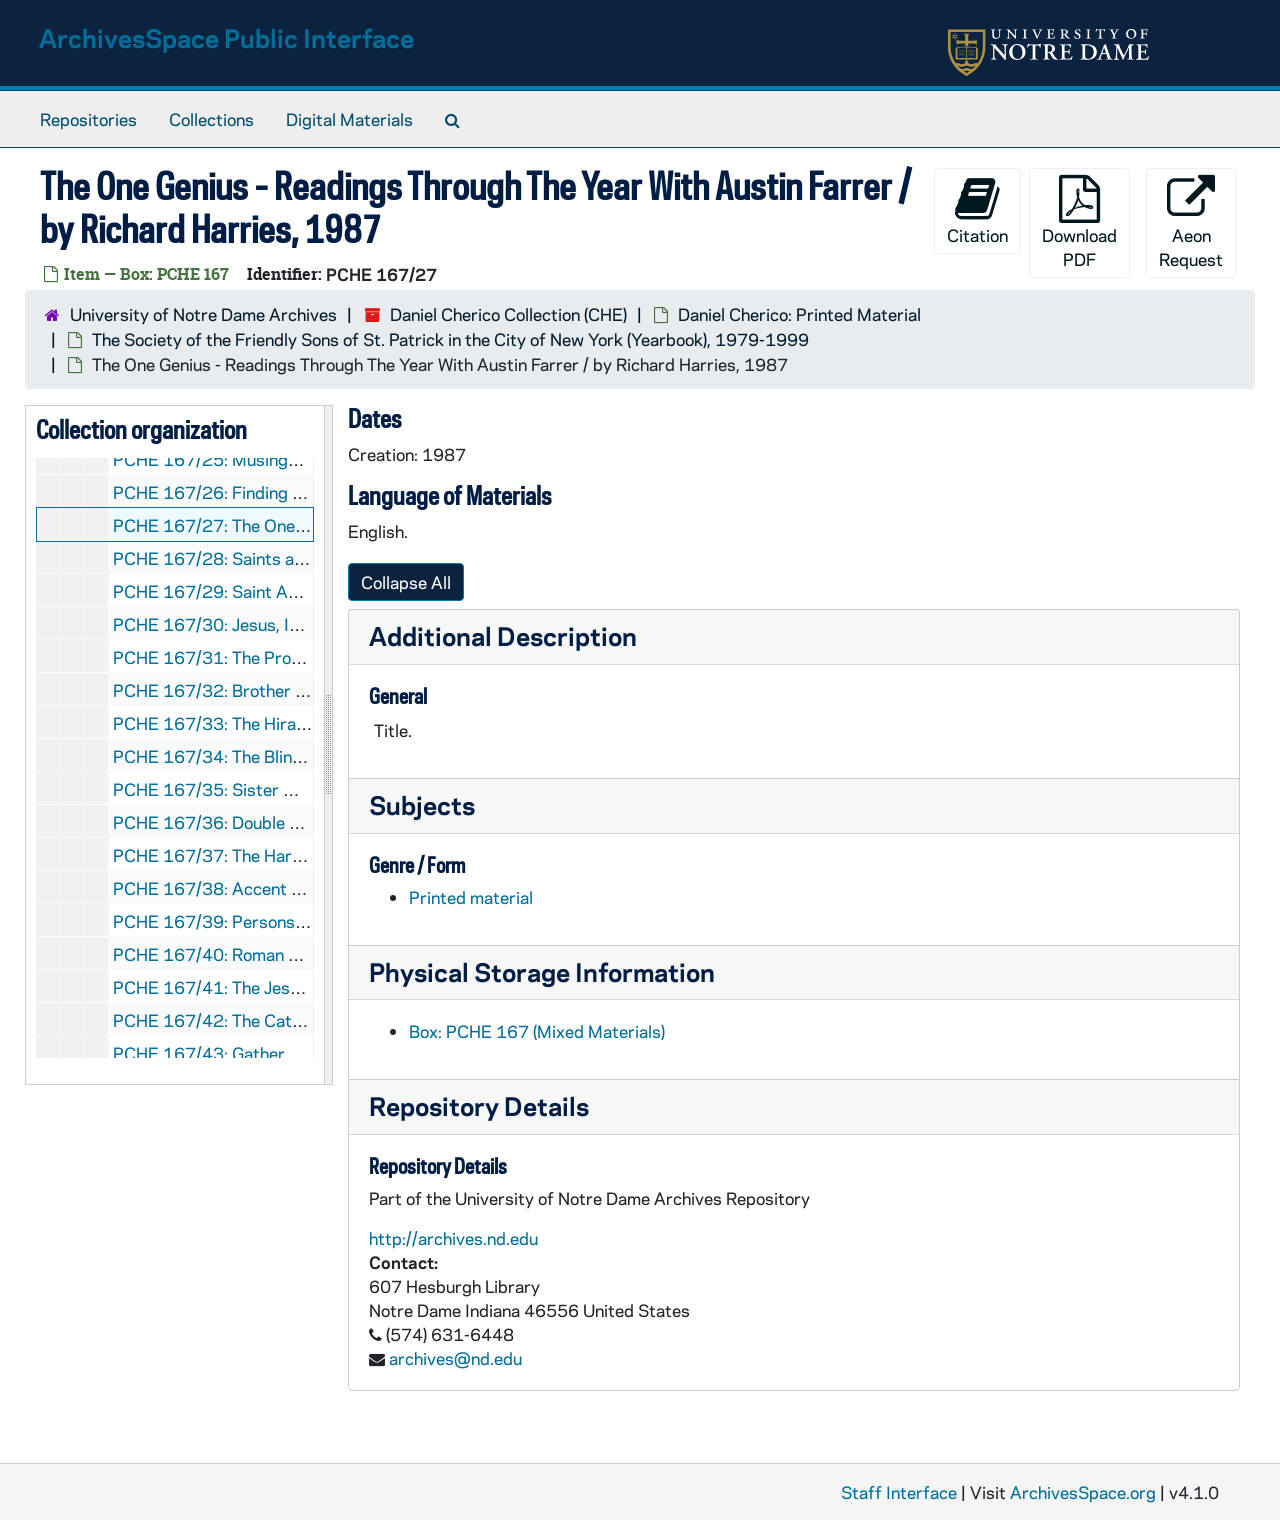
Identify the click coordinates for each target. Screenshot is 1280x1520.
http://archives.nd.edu (453, 1238)
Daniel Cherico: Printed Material (799, 314)
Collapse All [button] (406, 582)
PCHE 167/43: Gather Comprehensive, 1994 (286, 1053)
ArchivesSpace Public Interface (226, 37)
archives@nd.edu (455, 1358)
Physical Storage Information (542, 971)
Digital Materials (349, 119)
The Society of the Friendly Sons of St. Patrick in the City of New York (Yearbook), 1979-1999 (450, 339)
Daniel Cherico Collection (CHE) (508, 314)
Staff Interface (899, 1492)
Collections (211, 119)
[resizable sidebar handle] (328, 745)
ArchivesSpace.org (1083, 1492)
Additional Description (503, 635)
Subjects (422, 804)
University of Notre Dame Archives (203, 314)
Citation (977, 210)
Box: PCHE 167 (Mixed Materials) (537, 1031)
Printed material (471, 897)
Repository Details (479, 1105)
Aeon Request (1191, 222)
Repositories (88, 119)
